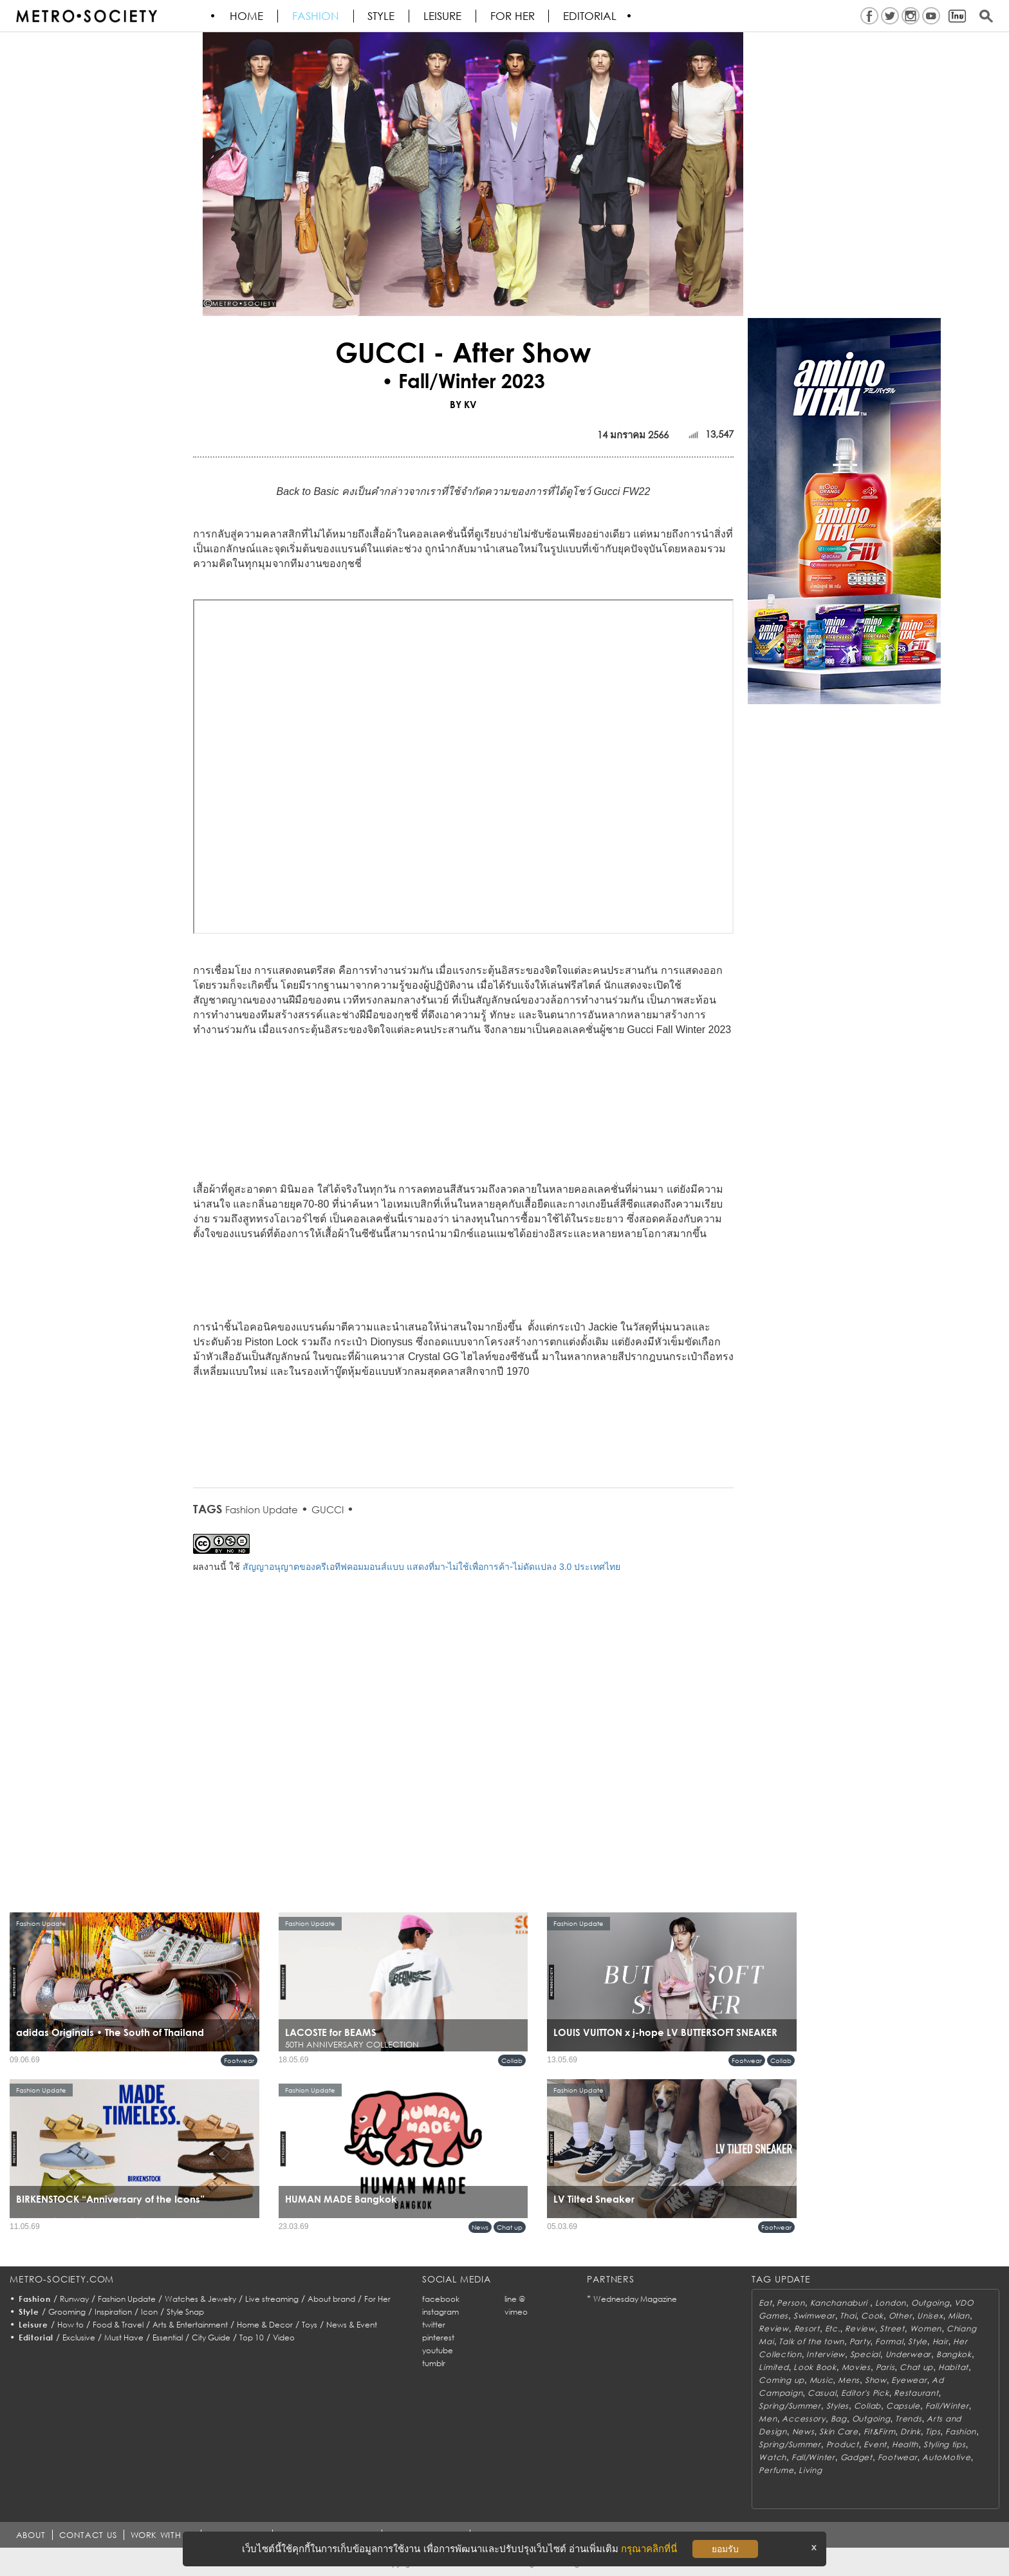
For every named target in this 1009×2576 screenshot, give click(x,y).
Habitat (953, 2367)
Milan (959, 2315)
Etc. (832, 2328)
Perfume (776, 2470)
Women (926, 2328)
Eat (765, 2303)
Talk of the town (811, 2341)
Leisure (444, 16)
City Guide (211, 2337)
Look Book (814, 2367)
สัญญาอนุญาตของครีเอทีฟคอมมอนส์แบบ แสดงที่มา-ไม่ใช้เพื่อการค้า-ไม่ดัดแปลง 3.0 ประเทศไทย (431, 1567)
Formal (889, 2341)
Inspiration (113, 2312)
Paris (885, 2367)
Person (790, 2303)
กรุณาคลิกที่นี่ (649, 2548)
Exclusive (78, 2337)
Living (810, 2470)
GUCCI (327, 1509)
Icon (149, 2312)
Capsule (903, 2406)
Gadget (856, 2457)
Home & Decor (265, 2324)
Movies (856, 2367)
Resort (807, 2328)
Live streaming (272, 2299)
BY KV (463, 404)
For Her (377, 2299)
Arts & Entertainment (190, 2324)
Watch (772, 2457)
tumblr (433, 2363)
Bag (839, 2418)
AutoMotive (946, 2457)
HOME (247, 16)
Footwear (239, 2060)
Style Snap (185, 2312)
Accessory (803, 2418)
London (890, 2303)
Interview (825, 2354)
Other (900, 2315)
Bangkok (954, 2354)
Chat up (510, 2227)
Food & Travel (118, 2324)
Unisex (930, 2315)
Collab (512, 2060)
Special (865, 2354)
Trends (908, 2418)
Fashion (316, 16)
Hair (940, 2341)
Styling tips (944, 2444)
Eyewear (909, 2380)
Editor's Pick (865, 2393)
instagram (440, 2312)
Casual (822, 2393)
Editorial (591, 16)
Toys (309, 2324)
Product (842, 2444)
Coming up (781, 2380)
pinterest (438, 2337)
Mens (849, 2380)
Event (875, 2444)
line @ (514, 2299)
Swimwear (814, 2315)
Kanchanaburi (840, 2303)
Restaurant (916, 2393)
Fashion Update (261, 1509)
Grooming (67, 2312)
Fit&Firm (880, 2431)
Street (892, 2328)
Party (860, 2341)
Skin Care (838, 2431)
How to (70, 2324)
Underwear (908, 2354)
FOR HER (514, 16)
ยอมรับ (725, 2549)
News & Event (351, 2324)
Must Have (123, 2337)
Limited (773, 2367)
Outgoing (930, 2303)
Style (382, 16)
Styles (837, 2406)
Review (773, 2328)
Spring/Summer (789, 2406)
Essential (168, 2337)
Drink (910, 2431)
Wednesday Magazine (635, 2299)
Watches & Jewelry (200, 2299)
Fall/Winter (947, 2406)
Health (905, 2444)
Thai (848, 2315)
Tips (932, 2431)
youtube (437, 2350)
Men (768, 2418)
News (480, 2227)
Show (876, 2380)
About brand (331, 2299)
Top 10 (251, 2337)
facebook (440, 2299)
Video (284, 2337)
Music (821, 2380)
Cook (872, 2315)
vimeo (516, 2312)
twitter (433, 2324)
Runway (74, 2299)
